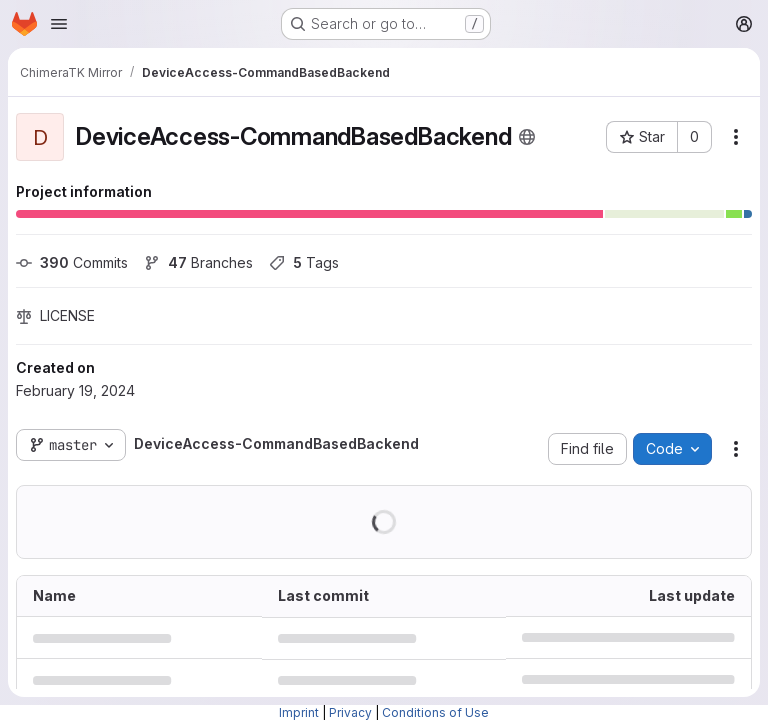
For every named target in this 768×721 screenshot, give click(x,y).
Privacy (350, 712)
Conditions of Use (435, 712)
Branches (198, 262)
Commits (72, 262)
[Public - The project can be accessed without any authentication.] (527, 137)
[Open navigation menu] (59, 24)
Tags (304, 262)
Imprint (299, 712)
